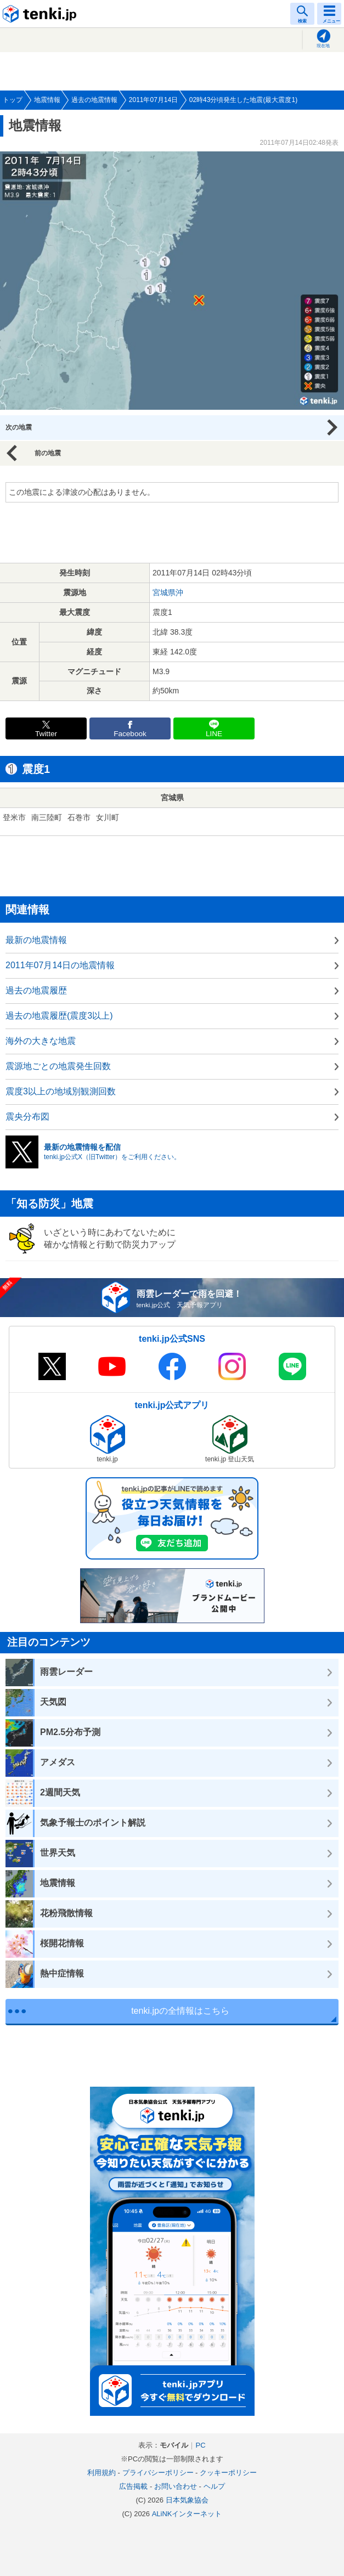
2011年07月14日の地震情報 (60, 965)
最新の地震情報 (36, 940)
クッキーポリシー (228, 2472)
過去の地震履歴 (36, 990)
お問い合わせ (175, 2486)
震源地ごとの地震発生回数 (58, 1066)
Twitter (46, 734)
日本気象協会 (187, 2500)
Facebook (130, 734)
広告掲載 (133, 2486)
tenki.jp (41, 13)
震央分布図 (27, 1116)
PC (200, 2445)
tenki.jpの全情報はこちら (180, 2010)
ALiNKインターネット (187, 2514)
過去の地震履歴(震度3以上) (59, 1015)
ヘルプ (214, 2486)
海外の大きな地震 (40, 1041)
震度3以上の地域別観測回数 (60, 1091)
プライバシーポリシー (158, 2472)
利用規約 (101, 2472)
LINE (214, 734)
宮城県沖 (168, 592)
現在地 (323, 45)
